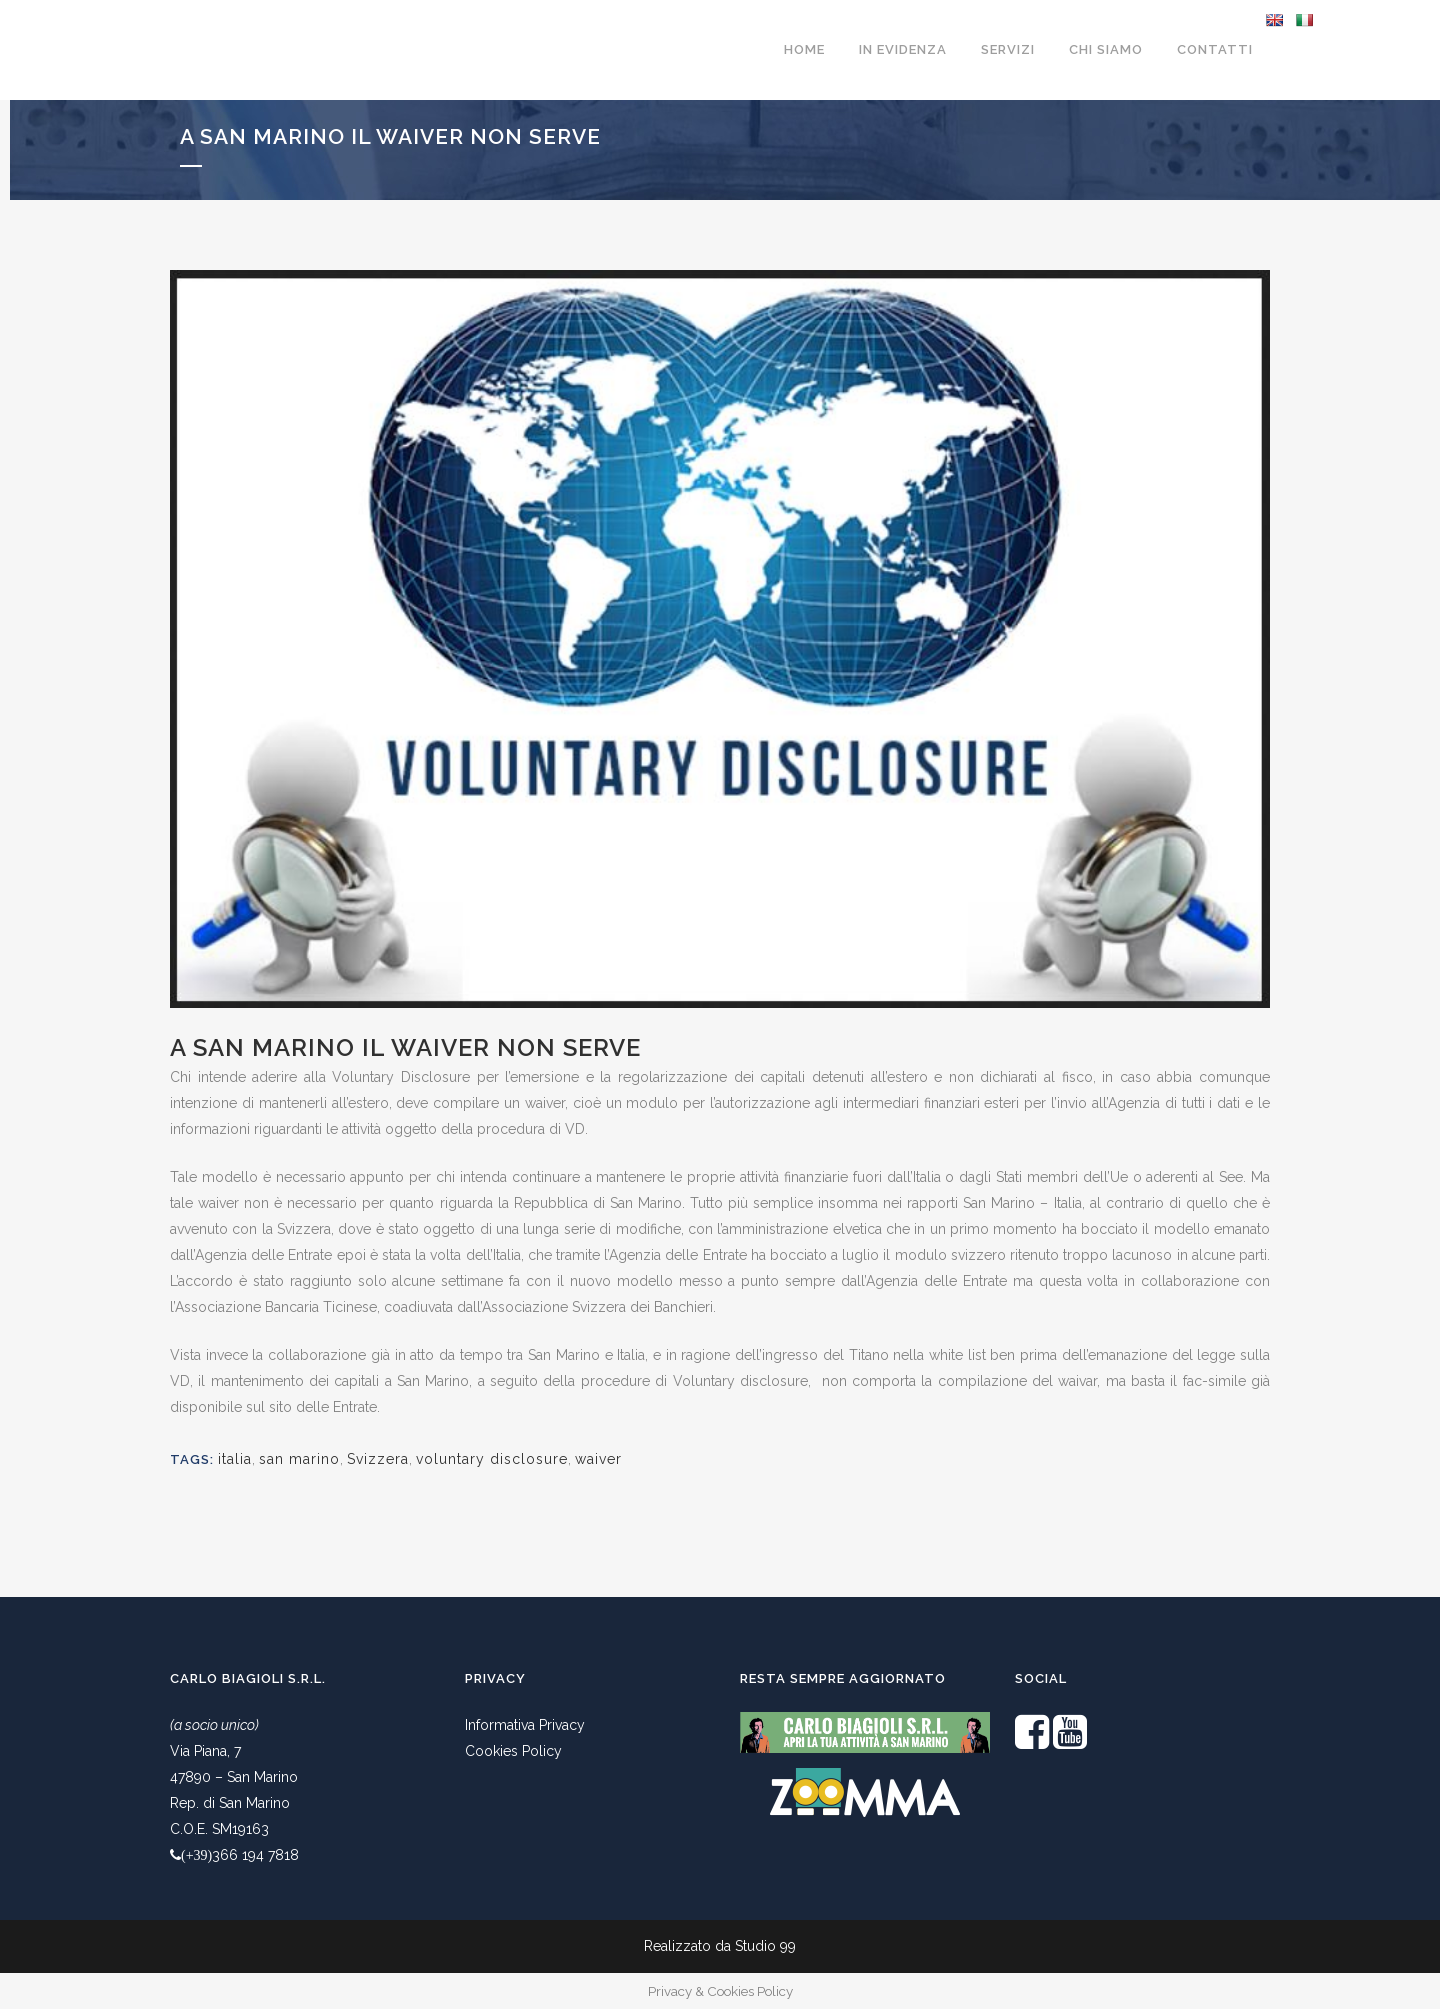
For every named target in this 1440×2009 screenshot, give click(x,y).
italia (235, 1459)
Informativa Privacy (525, 1725)
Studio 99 (765, 1946)
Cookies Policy (513, 1751)
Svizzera (378, 1459)
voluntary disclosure (492, 1459)
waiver (598, 1459)
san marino (299, 1459)
